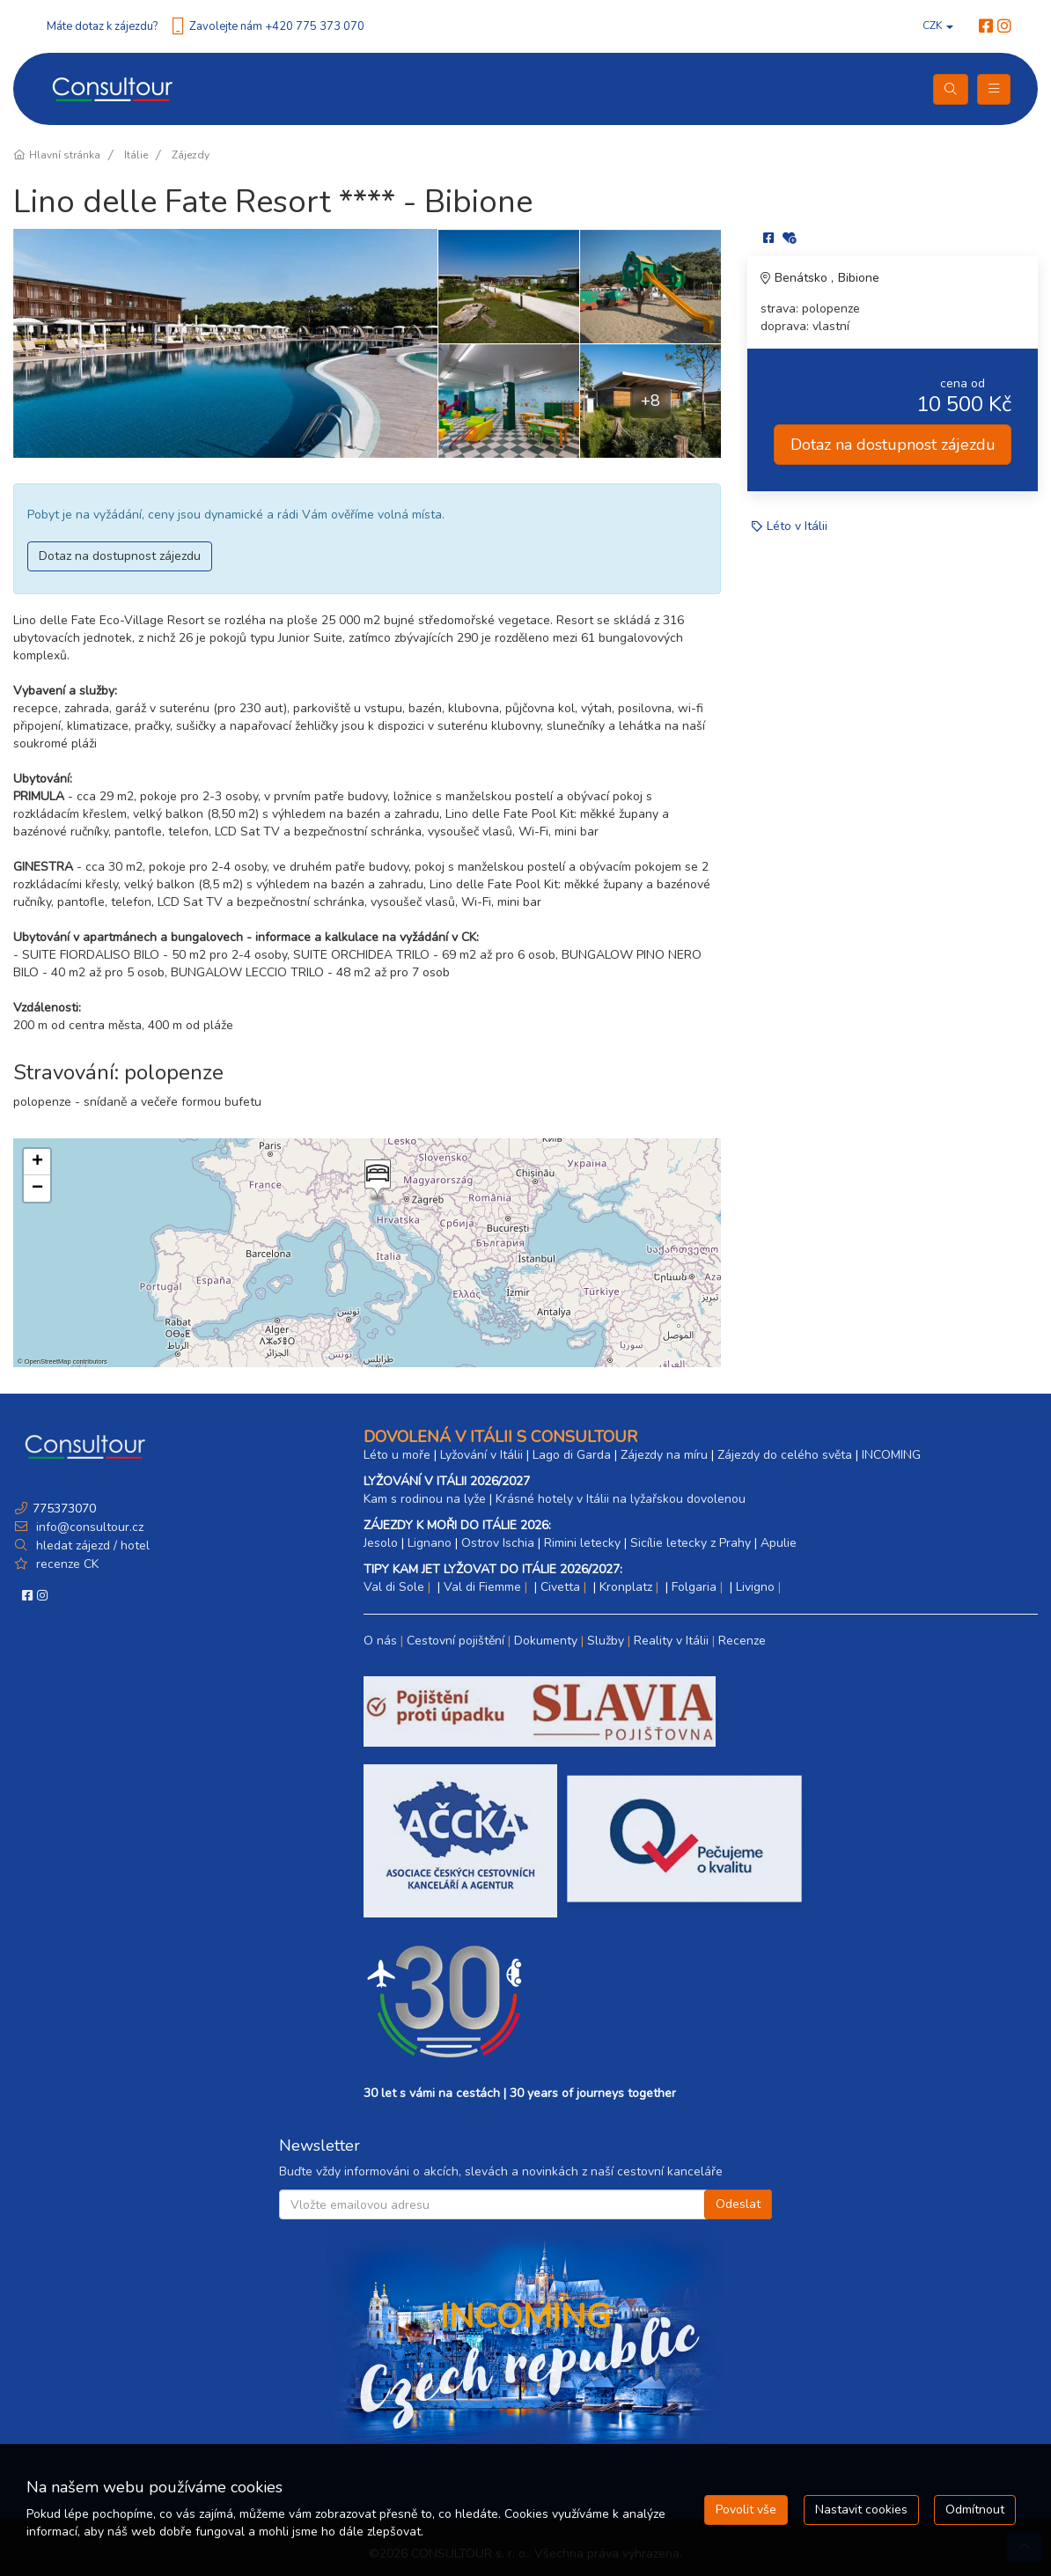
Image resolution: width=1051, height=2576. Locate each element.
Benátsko (803, 277)
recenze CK (67, 1564)
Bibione (858, 277)
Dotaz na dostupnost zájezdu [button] (120, 556)
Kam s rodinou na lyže (425, 1498)
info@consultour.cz (88, 1527)
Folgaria (694, 1587)
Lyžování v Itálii (481, 1454)
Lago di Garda (572, 1454)
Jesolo (381, 1543)
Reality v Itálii (671, 1640)
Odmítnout (974, 2509)
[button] (376, 1180)
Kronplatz (625, 1587)
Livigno (755, 1587)
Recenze (742, 1640)
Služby (605, 1640)
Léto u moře (397, 1454)
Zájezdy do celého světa (784, 1454)
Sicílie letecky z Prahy (690, 1543)
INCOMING (891, 1454)
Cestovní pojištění (455, 1640)
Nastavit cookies (861, 2509)
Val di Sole (394, 1587)
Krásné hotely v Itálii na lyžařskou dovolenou (621, 1498)
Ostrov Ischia (497, 1543)
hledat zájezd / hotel (93, 1545)
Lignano (430, 1543)
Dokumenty (545, 1640)
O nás (380, 1640)
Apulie (779, 1543)
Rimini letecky (582, 1543)
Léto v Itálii (797, 526)
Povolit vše (746, 2509)
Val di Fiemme (482, 1587)
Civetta (560, 1587)
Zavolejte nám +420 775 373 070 (276, 26)
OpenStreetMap (48, 1361)
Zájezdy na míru (664, 1454)
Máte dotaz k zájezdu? (102, 26)
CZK (937, 25)
